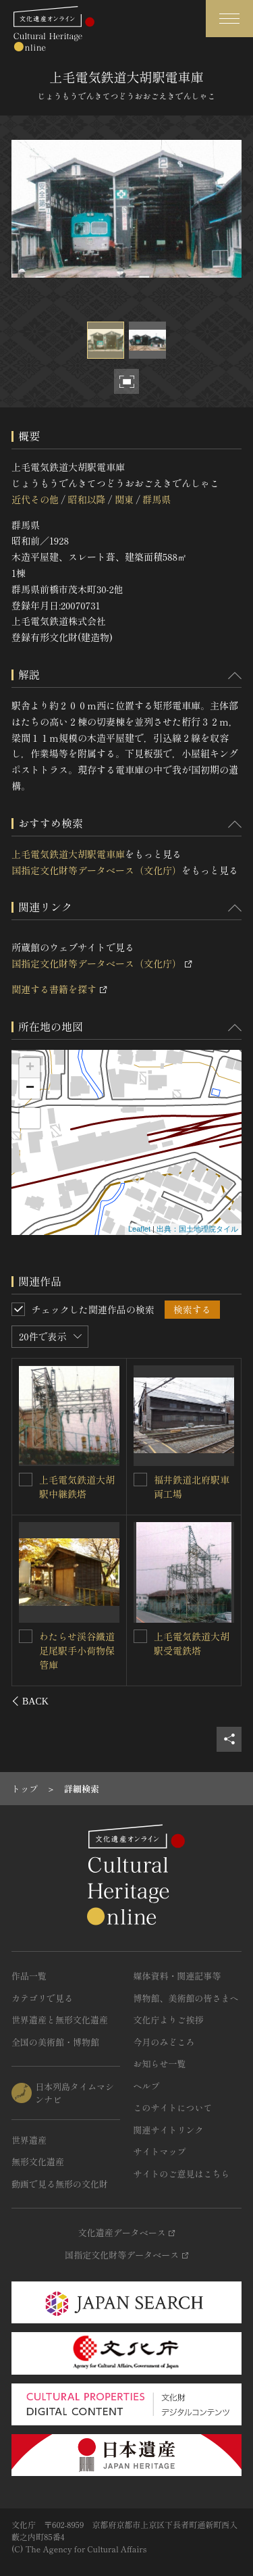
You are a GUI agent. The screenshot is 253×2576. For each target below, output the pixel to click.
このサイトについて (173, 2107)
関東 (124, 499)
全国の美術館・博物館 (55, 2042)
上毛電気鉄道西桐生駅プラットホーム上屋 (191, 1650)
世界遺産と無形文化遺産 (59, 2019)
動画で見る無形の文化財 (59, 2183)
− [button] (30, 1088)
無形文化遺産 (37, 2161)
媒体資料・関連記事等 (177, 1975)
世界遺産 (29, 2139)
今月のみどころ (164, 2042)
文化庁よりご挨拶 (169, 2019)
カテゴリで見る (42, 1998)
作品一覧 (29, 1975)
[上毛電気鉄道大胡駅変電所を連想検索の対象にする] (140, 1479)
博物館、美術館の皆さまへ (186, 1998)
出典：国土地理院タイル (197, 1229)
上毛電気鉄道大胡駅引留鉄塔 (77, 1643)
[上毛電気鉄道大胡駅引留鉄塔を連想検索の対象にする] (26, 1635)
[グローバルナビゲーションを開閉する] (229, 18)
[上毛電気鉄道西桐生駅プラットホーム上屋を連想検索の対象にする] (140, 1636)
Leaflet (139, 1229)
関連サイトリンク (169, 2129)
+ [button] (30, 1068)
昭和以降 (86, 499)
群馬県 (156, 499)
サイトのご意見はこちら (182, 2173)
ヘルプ (147, 2085)
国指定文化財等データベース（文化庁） (96, 870)
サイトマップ (160, 2151)
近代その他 (35, 499)
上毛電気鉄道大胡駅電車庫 (68, 854)
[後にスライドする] (224, 1701)
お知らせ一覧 (160, 2063)
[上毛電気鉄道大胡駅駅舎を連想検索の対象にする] (26, 1479)
